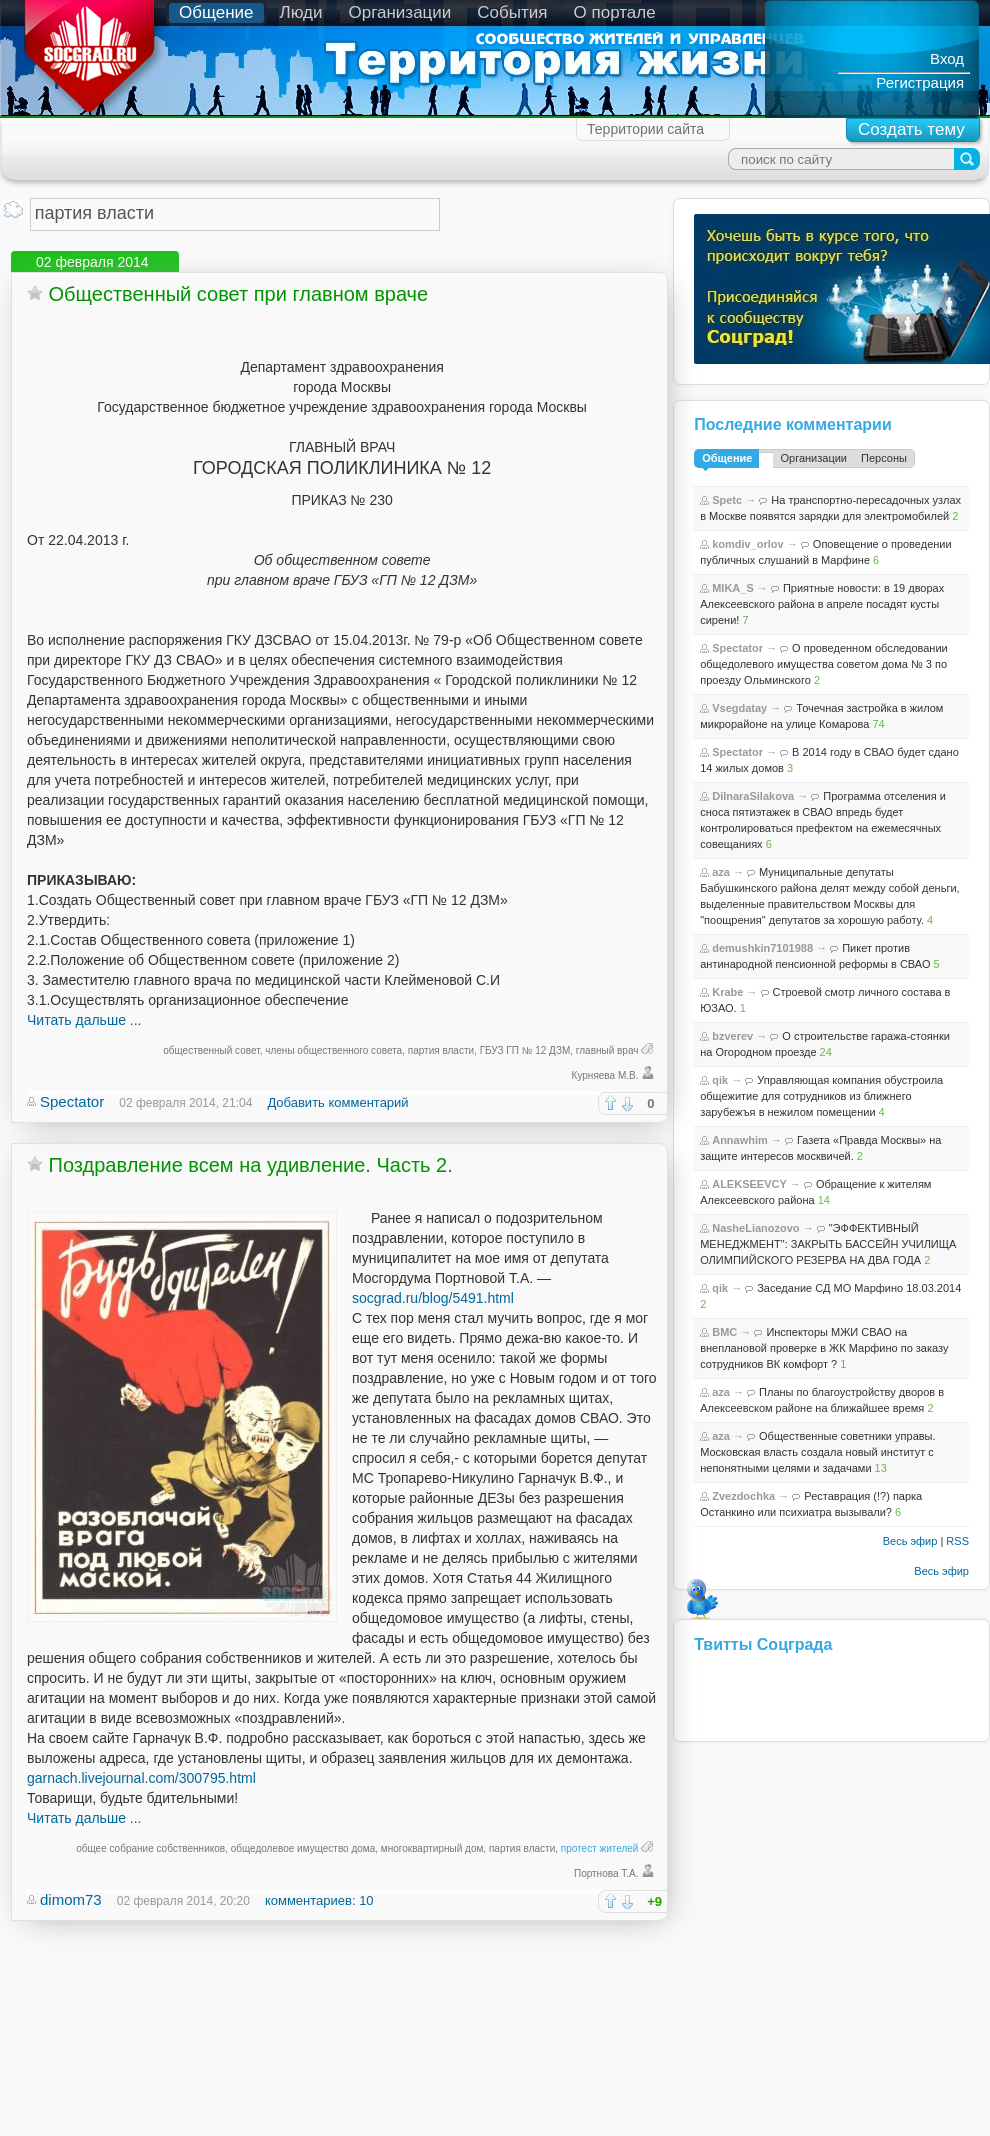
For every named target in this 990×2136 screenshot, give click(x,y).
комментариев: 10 (319, 1900)
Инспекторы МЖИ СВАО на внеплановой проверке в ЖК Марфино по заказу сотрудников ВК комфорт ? (824, 1348)
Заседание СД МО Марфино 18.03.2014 (859, 1288)
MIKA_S (733, 588)
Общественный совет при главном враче (239, 294)
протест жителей (600, 1848)
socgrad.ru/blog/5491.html (433, 1298)
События (512, 12)
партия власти (441, 1050)
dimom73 (71, 1899)
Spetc (727, 500)
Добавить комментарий (337, 1102)
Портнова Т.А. (606, 1873)
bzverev (732, 1036)
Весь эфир (910, 1541)
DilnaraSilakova (753, 796)
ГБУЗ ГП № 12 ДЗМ (525, 1050)
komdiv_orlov (748, 544)
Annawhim (740, 1140)
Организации (400, 12)
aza (721, 872)
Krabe (727, 992)
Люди (301, 12)
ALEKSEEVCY (749, 1184)
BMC (724, 1332)
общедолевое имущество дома (303, 1848)
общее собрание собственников (150, 1848)
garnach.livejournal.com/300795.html (141, 1778)
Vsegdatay (739, 708)
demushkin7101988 (762, 948)
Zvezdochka (743, 1496)
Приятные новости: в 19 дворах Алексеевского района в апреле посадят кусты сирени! (822, 604)
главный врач (607, 1050)
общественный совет (211, 1050)
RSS (957, 1541)
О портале (615, 12)
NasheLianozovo (755, 1228)
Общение (216, 12)
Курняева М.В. (605, 1075)
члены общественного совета (333, 1050)
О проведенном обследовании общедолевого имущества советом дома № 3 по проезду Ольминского (824, 664)
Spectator (72, 1101)
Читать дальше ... (84, 1020)
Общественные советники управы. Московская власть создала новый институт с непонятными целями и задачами (817, 1452)
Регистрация (920, 82)
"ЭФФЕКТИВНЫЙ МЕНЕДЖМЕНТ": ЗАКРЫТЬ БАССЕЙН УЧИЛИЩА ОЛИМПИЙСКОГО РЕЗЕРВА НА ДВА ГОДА (828, 1244)
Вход (947, 58)
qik (720, 1080)
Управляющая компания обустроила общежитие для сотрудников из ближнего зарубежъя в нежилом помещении (821, 1096)
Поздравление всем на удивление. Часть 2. (251, 1165)
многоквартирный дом (432, 1848)
